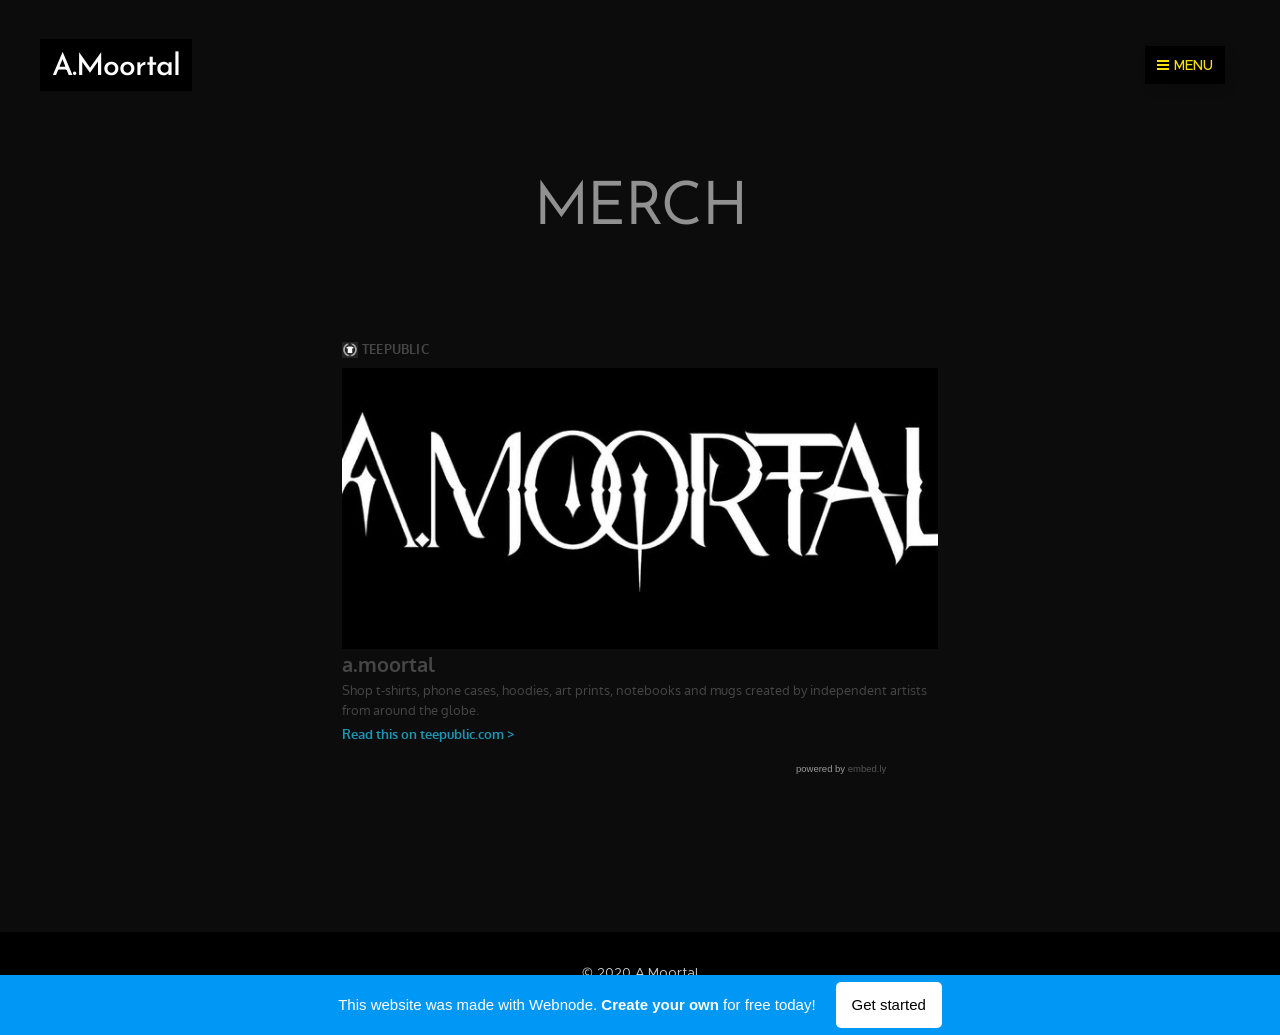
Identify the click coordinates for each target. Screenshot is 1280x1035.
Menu (1185, 65)
